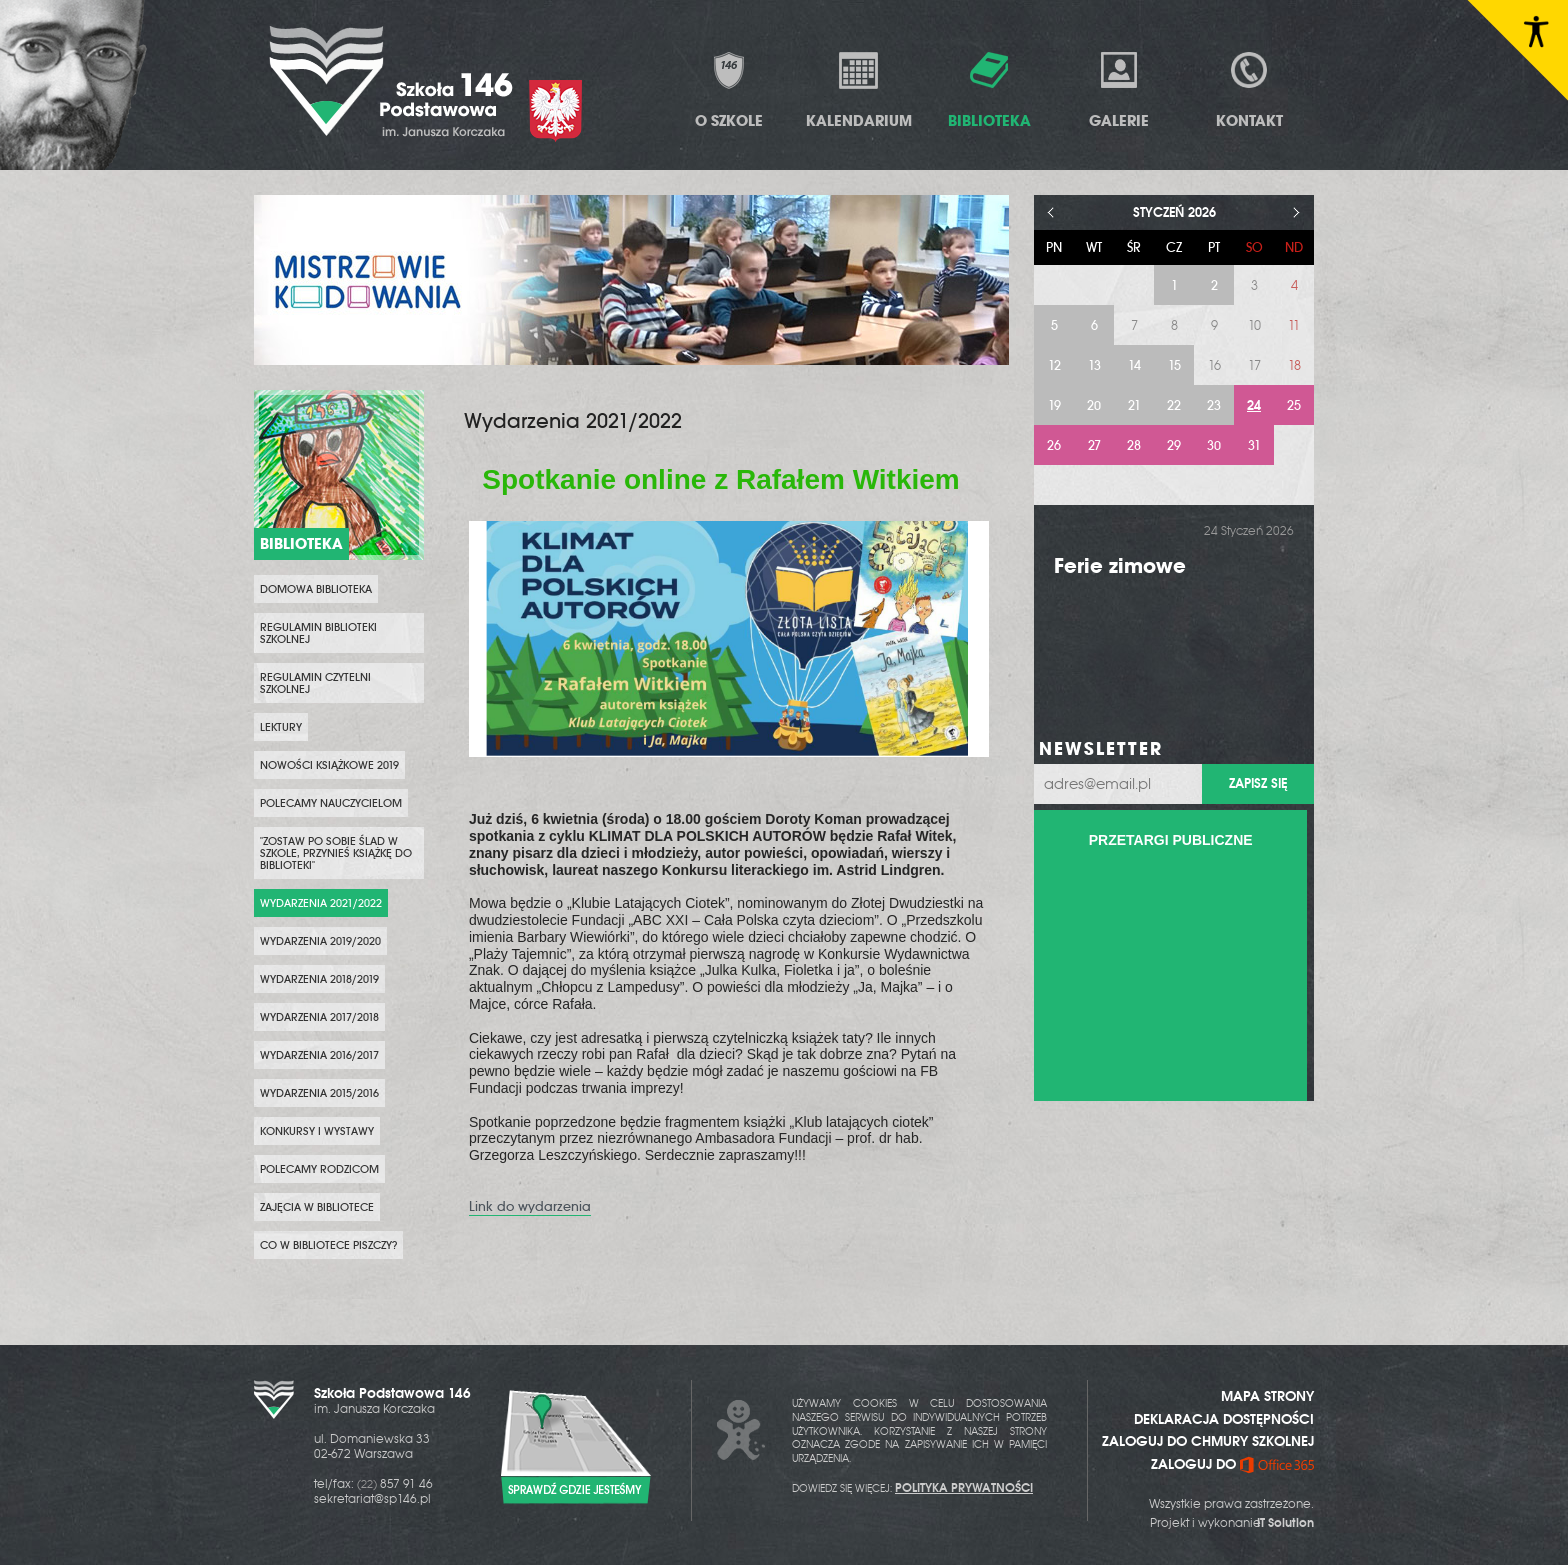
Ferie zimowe (1120, 565)
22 (1174, 405)
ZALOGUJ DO (1232, 1464)
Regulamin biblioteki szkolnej (318, 633)
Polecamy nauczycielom (331, 803)
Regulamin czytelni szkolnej (315, 683)
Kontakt (1249, 89)
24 (1254, 405)
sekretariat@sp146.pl (372, 1499)
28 (1134, 445)
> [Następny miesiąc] (1296, 212)
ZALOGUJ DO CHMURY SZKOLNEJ (1208, 1441)
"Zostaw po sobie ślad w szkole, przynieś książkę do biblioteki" (336, 853)
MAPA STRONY (1267, 1396)
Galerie (1119, 89)
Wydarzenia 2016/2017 (319, 1055)
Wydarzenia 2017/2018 (319, 1017)
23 (1214, 405)
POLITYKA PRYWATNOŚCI (964, 1488)
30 (1214, 445)
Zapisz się (1258, 783)
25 (1294, 405)
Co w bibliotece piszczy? (328, 1245)
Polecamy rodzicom (319, 1169)
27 (1094, 445)
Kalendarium (859, 89)
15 (1174, 365)
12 (1054, 365)
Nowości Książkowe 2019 (329, 765)
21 (1134, 405)
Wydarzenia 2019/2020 (320, 941)
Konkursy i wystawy (317, 1131)
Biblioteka (989, 89)
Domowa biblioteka (316, 589)
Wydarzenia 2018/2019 (319, 979)
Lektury (281, 727)
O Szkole (729, 89)
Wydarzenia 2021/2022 (321, 903)
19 (1054, 405)
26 (1054, 445)
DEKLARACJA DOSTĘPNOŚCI (1224, 1419)
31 (1254, 445)
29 (1174, 445)
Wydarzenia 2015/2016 (319, 1093)
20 (1094, 405)
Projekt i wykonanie (1232, 1523)
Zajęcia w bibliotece (317, 1207)
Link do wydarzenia (530, 1206)
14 (1134, 365)
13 (1094, 365)
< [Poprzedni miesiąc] (1051, 212)
